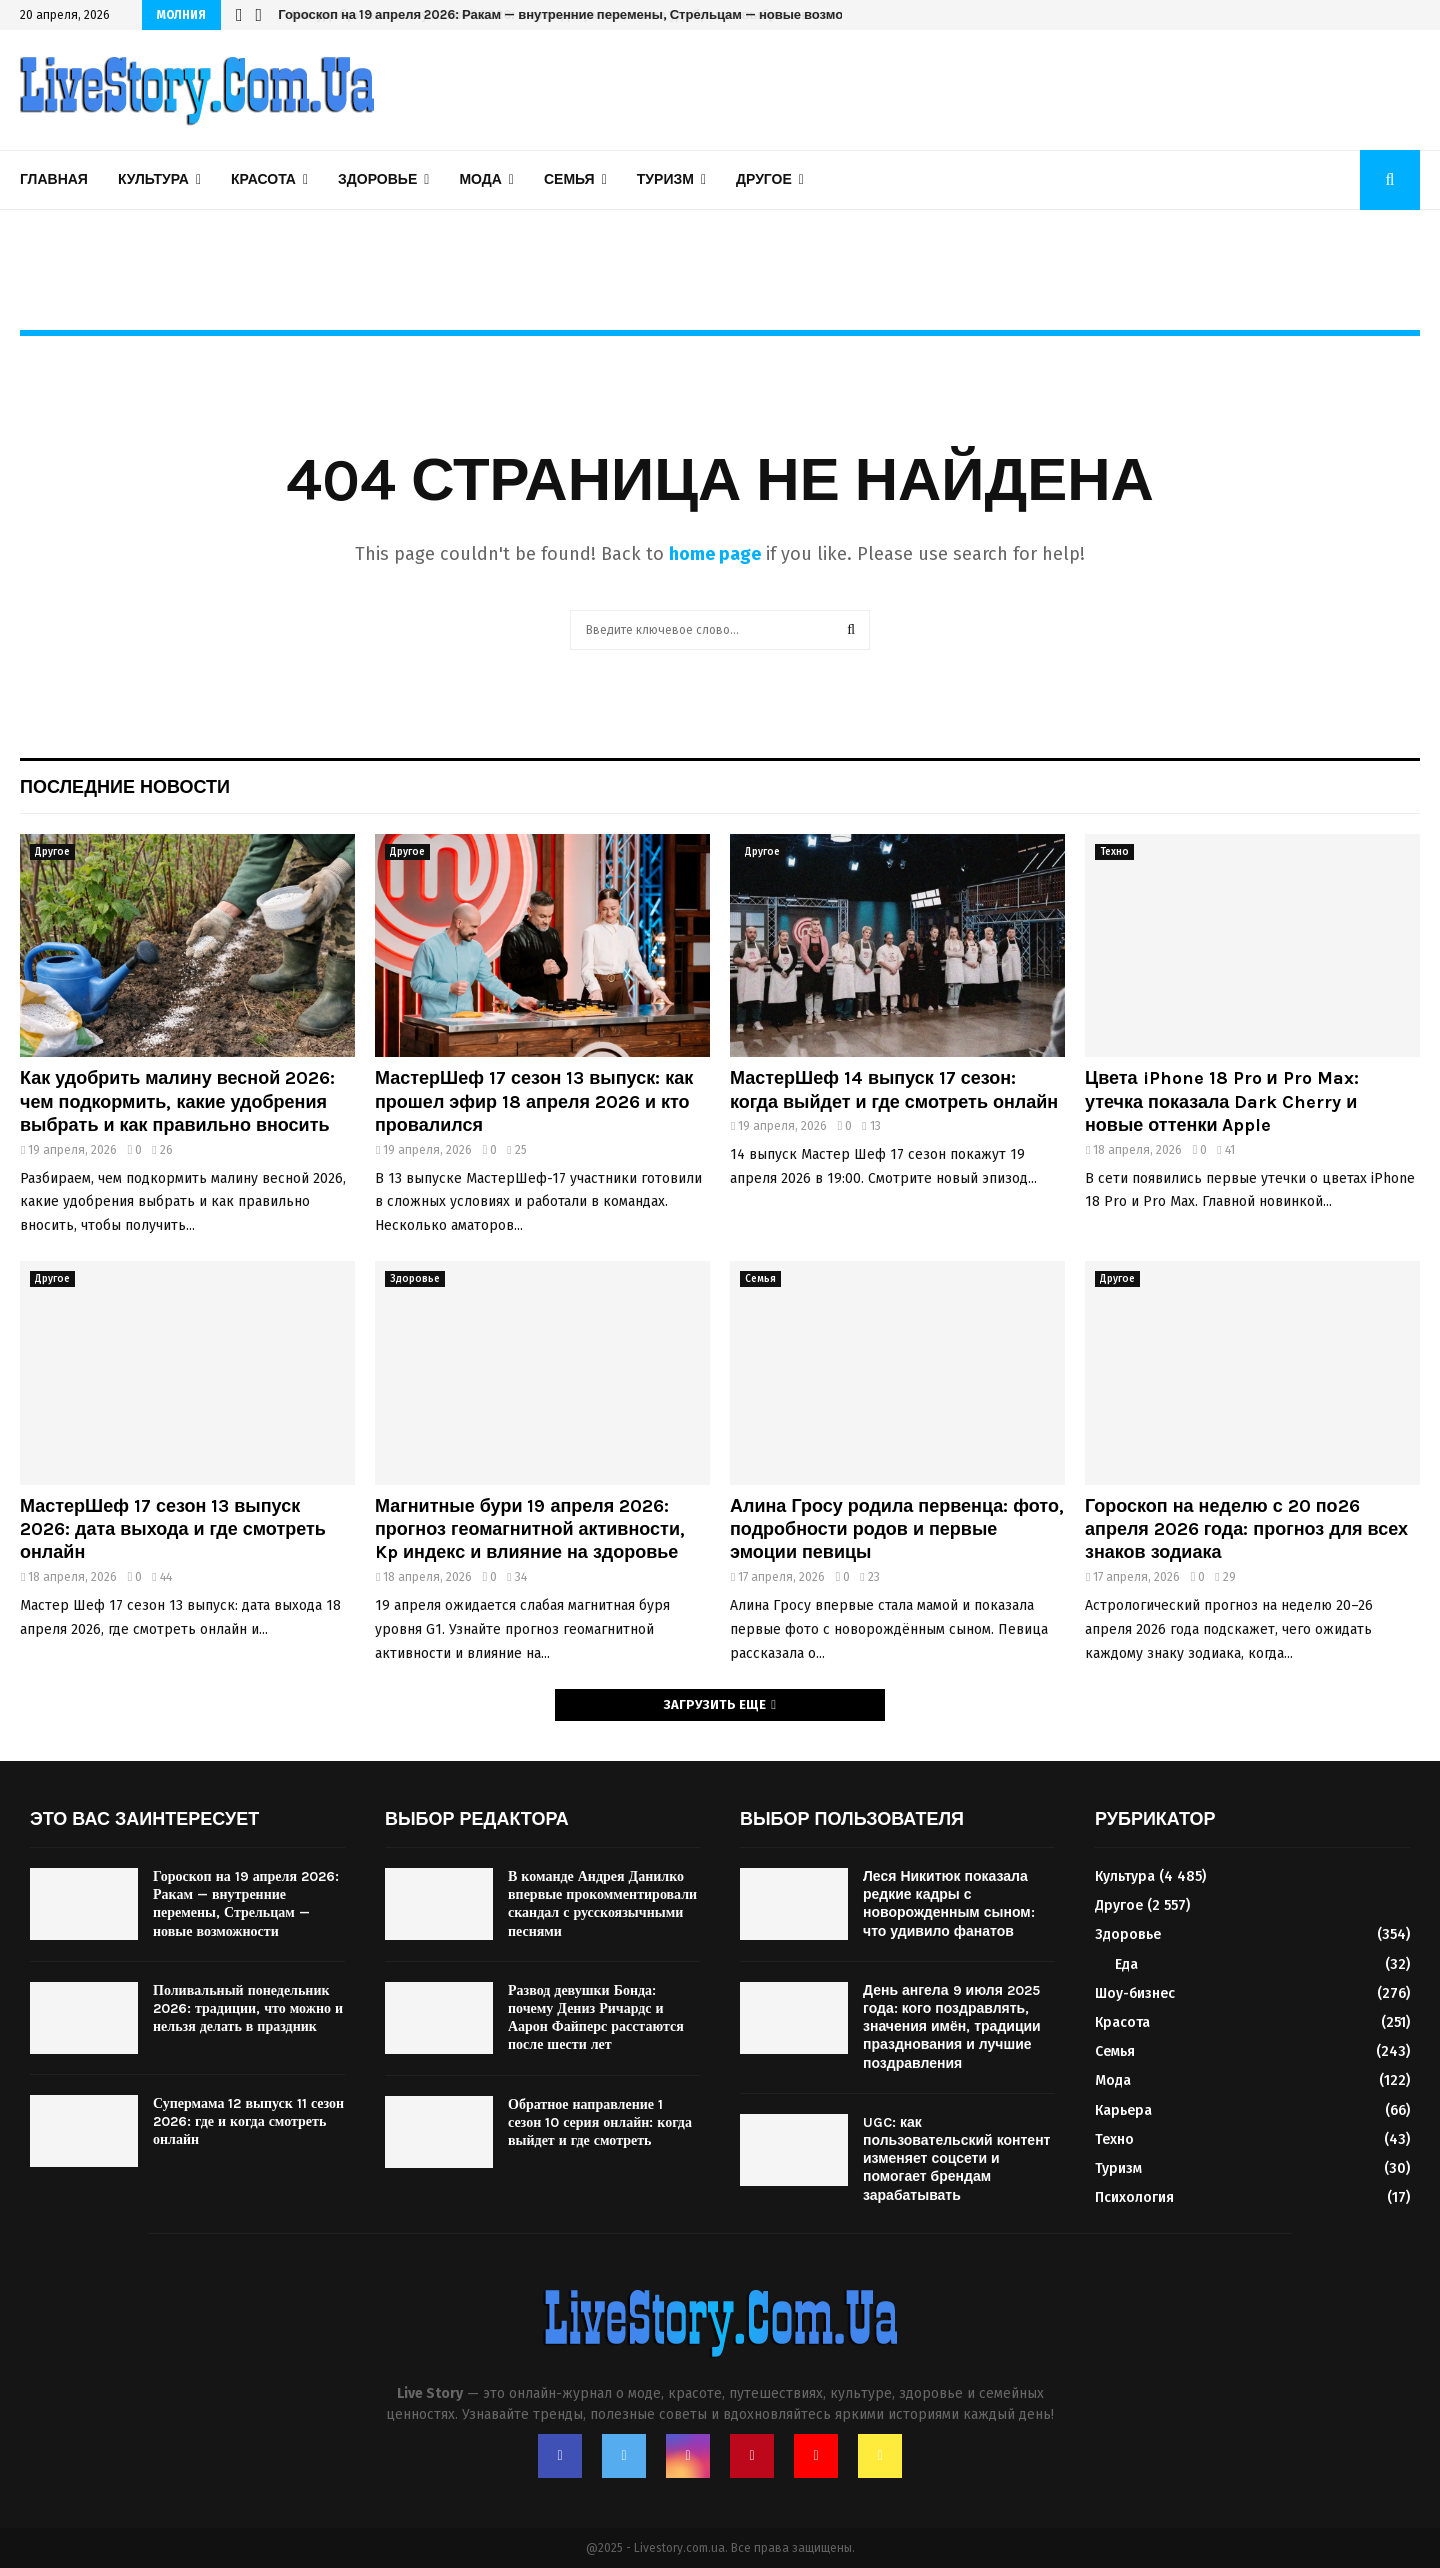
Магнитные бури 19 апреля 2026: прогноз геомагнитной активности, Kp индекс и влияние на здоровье (530, 1529)
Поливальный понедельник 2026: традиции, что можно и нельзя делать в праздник (248, 2008)
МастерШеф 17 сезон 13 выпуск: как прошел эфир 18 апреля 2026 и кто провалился (534, 1101)
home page (715, 554)
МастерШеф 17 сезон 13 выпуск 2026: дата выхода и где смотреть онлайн (173, 1529)
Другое (764, 179)
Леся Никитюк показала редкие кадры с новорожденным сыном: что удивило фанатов (949, 1904)
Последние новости (125, 787)
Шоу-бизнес (1135, 1993)
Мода (480, 179)
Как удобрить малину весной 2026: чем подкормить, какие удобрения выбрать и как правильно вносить (177, 1101)
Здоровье (377, 179)
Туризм (665, 179)
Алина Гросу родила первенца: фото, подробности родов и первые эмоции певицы (897, 1529)
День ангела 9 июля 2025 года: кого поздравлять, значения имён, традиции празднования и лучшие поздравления (952, 2027)
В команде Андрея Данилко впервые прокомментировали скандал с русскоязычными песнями (602, 1904)
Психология (1134, 2197)
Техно (1114, 852)
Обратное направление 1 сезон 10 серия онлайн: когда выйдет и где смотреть (600, 2122)
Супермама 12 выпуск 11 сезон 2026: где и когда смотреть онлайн (248, 2121)
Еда (1126, 1964)
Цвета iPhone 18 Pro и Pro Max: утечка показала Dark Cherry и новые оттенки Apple (1222, 1101)
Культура (153, 179)
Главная (54, 179)
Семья (569, 179)
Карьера (1123, 2110)
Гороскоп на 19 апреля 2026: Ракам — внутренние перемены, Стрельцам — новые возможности (582, 14)
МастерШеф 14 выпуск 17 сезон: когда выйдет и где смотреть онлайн (894, 1089)
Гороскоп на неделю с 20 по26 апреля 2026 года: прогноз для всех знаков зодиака (1246, 1529)
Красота (263, 179)
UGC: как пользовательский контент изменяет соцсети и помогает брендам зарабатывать (956, 2159)
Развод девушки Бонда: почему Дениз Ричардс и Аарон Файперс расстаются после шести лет (596, 2018)
